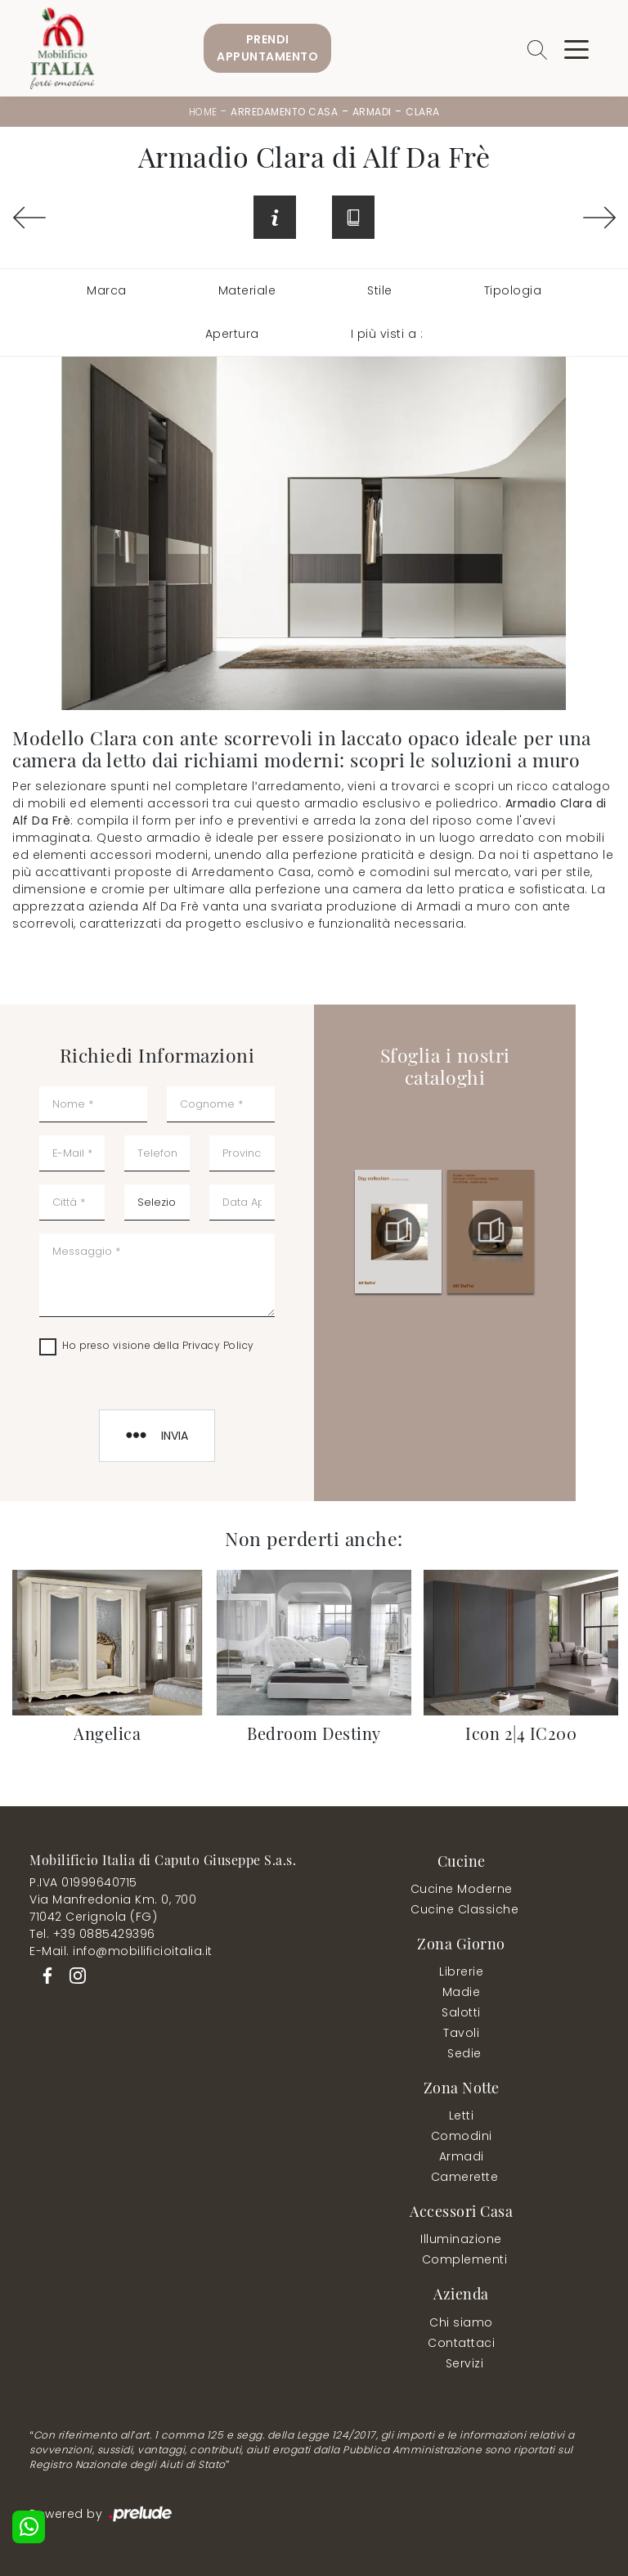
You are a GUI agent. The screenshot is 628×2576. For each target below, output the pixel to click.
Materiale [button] (247, 290)
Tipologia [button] (513, 290)
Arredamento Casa (284, 112)
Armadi (372, 112)
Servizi (465, 2363)
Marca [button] (107, 290)
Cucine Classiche (464, 1909)
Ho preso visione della (158, 1345)
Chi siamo (461, 2322)
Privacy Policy (218, 1345)
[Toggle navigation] (576, 48)
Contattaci (461, 2343)
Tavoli (461, 2033)
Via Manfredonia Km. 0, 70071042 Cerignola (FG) (112, 1908)
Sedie (464, 2053)
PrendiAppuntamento (267, 48)
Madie (461, 1992)
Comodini (461, 2136)
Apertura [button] (232, 334)
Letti (461, 2115)
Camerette (465, 2177)
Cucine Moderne (461, 1889)
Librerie (461, 1971)
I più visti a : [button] (387, 334)
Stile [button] (379, 290)
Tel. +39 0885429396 (92, 1934)
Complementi (465, 2259)
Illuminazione (461, 2239)
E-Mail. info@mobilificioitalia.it (121, 1951)
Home (203, 112)
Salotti (461, 2012)
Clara (423, 112)
